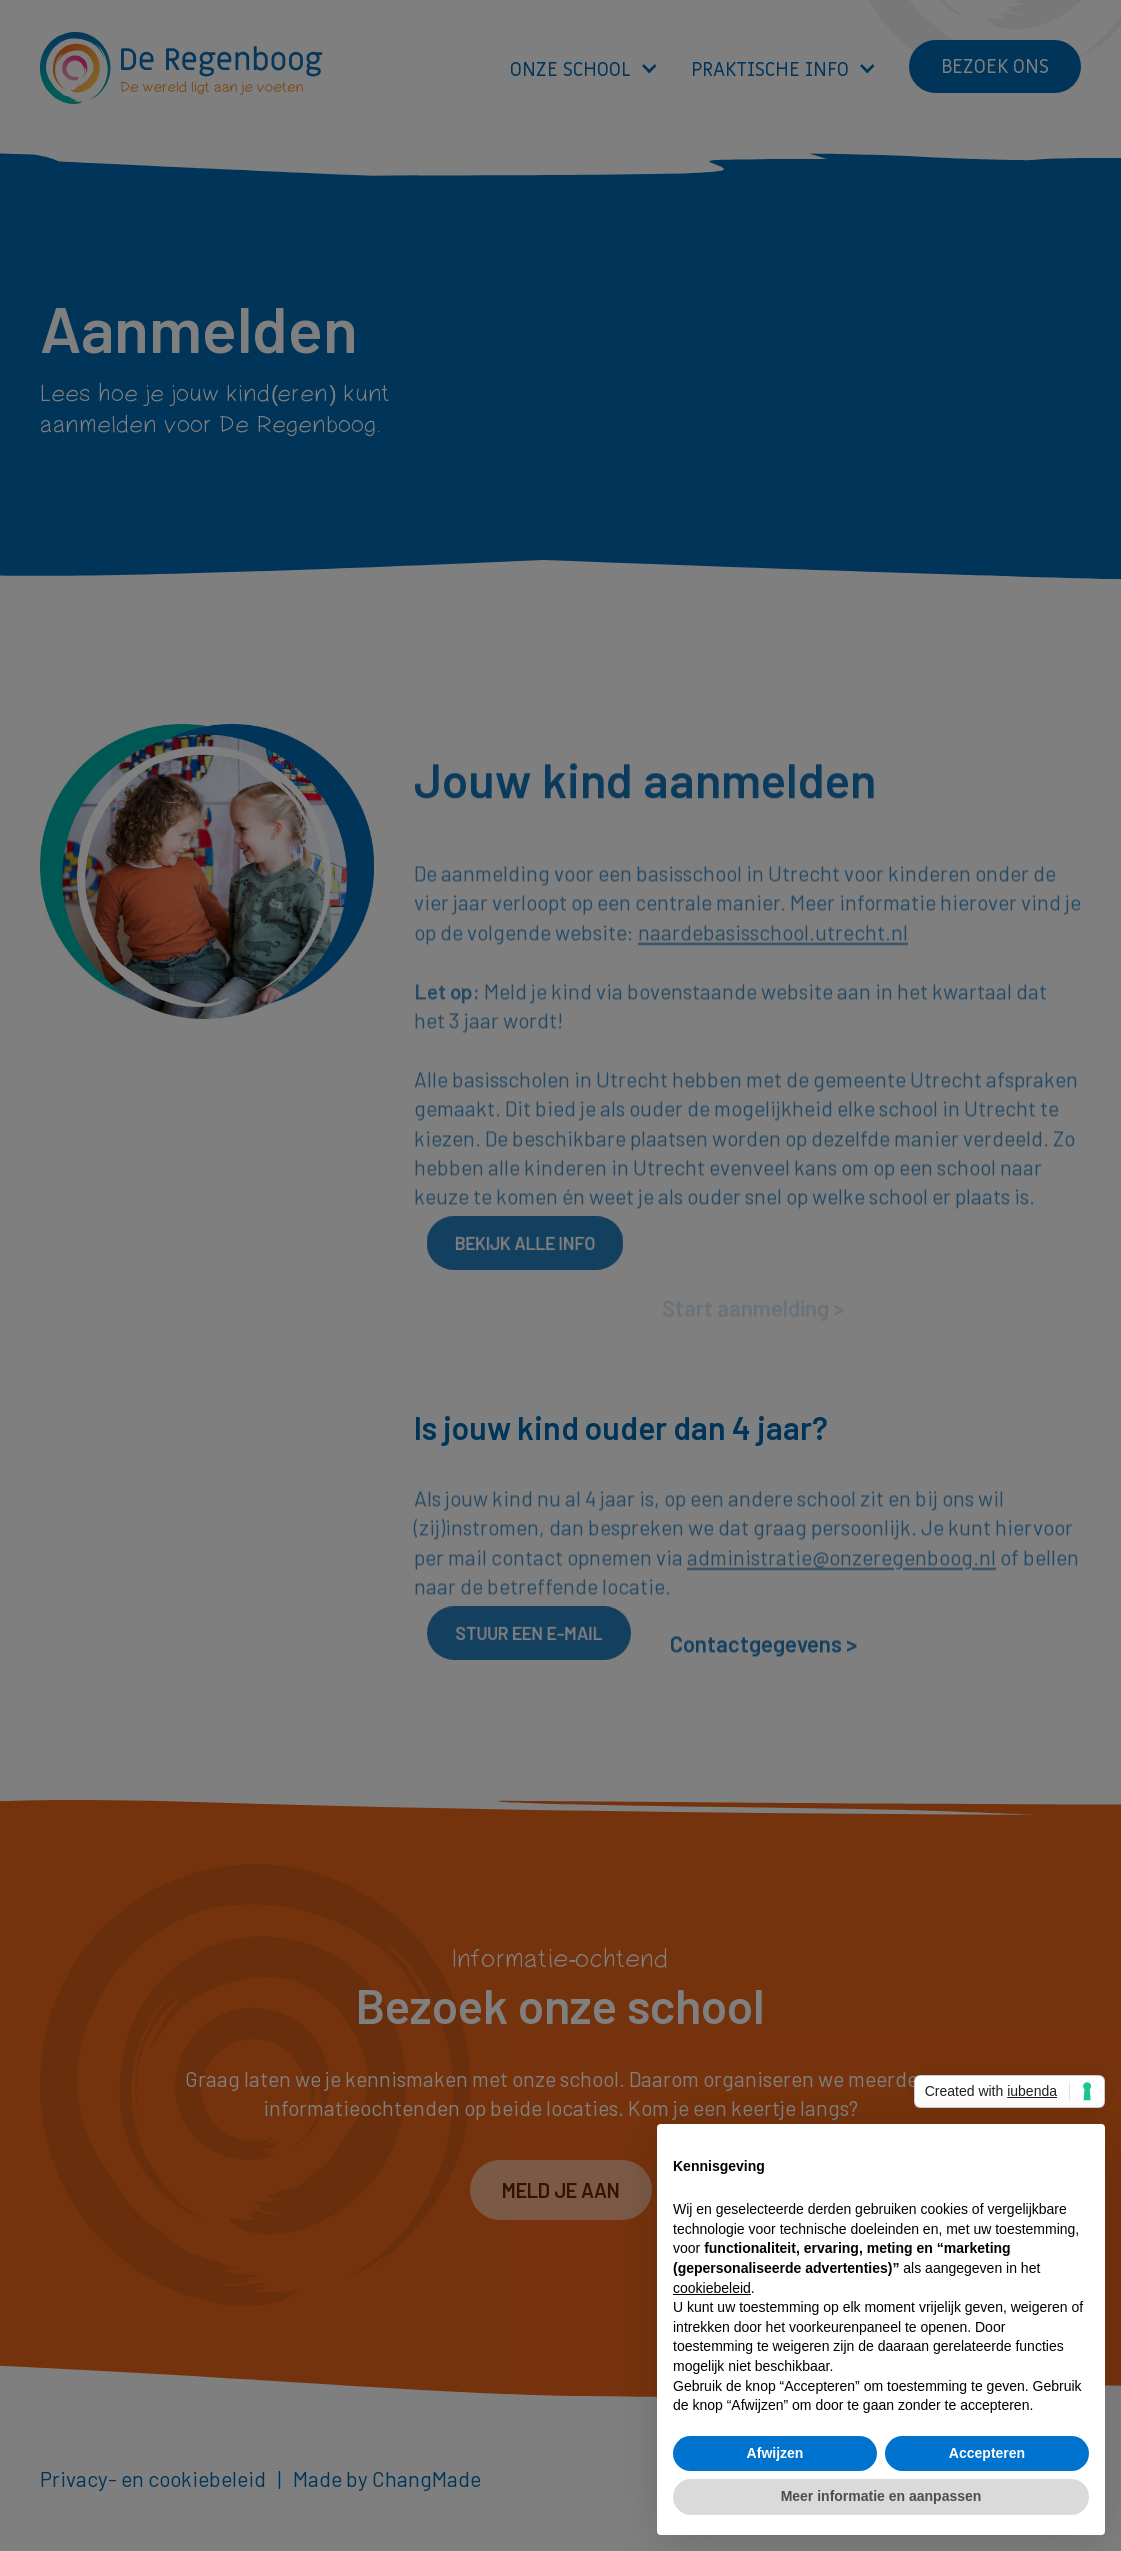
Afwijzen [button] (775, 2453)
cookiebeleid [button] (712, 2288)
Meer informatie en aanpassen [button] (881, 2496)
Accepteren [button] (987, 2453)
